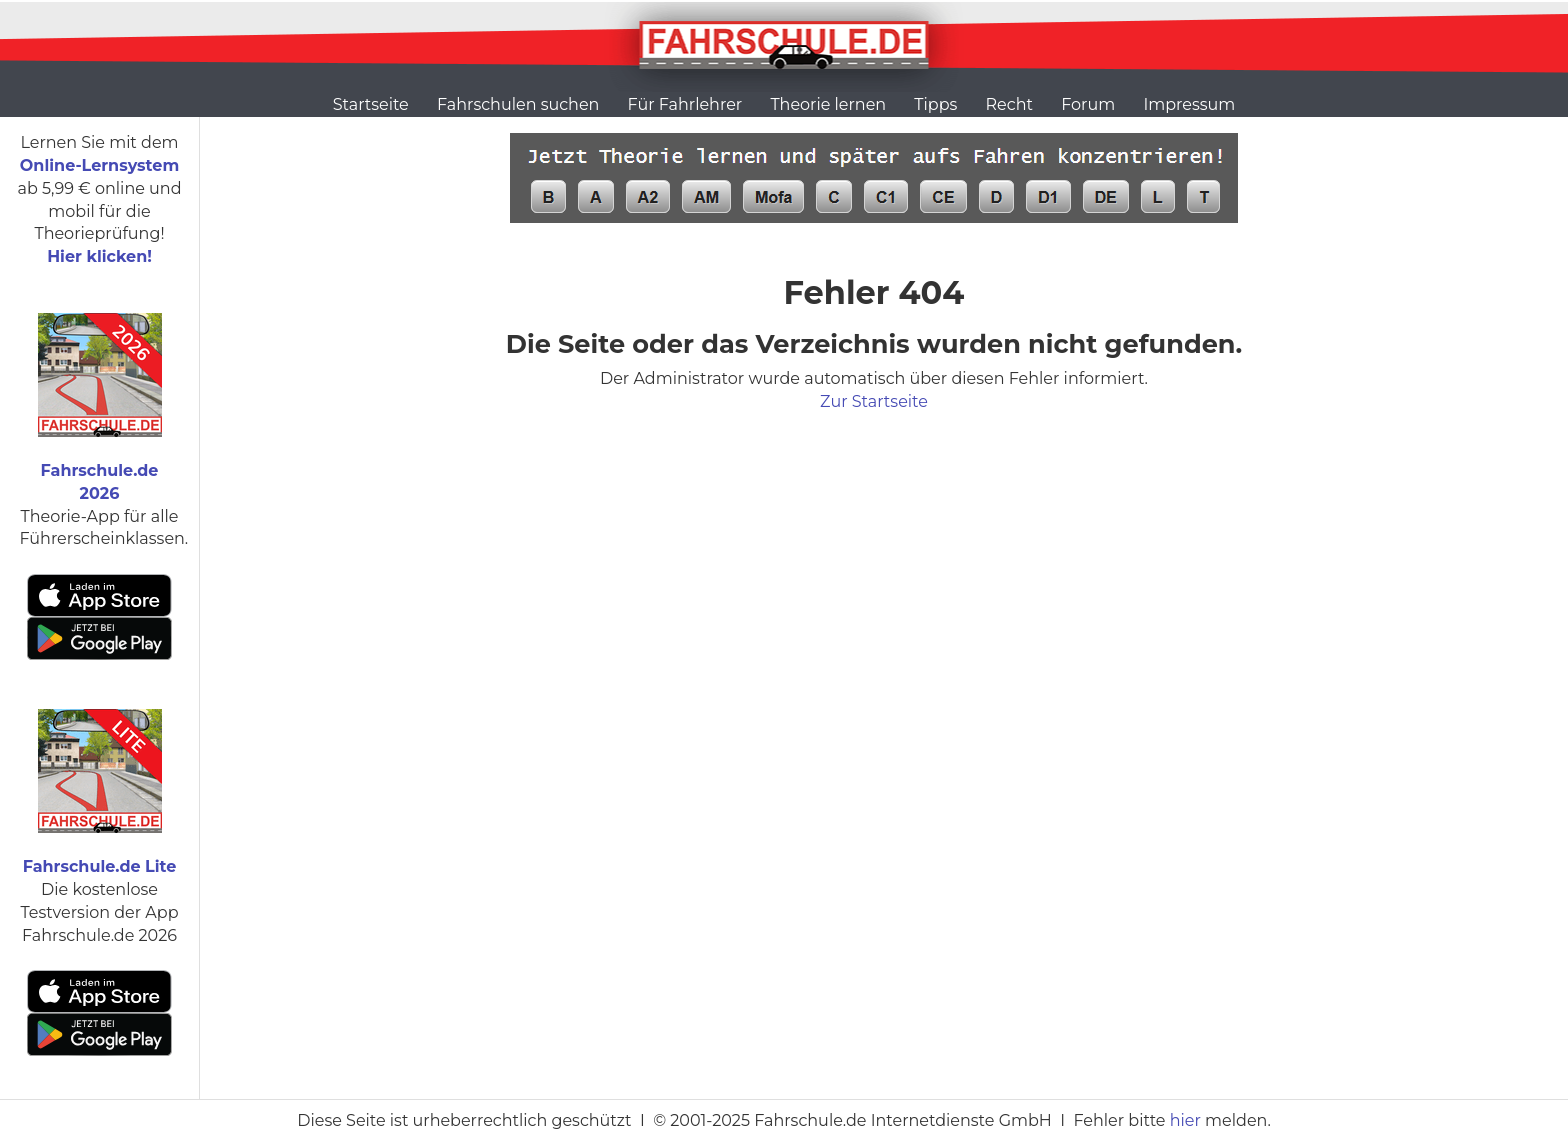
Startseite (371, 104)
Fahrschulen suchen (518, 104)
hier (1185, 1120)
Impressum (1189, 104)
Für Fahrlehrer (685, 104)
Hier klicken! (99, 256)
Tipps (935, 104)
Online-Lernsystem (99, 165)
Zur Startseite (874, 401)
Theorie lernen (828, 104)
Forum (1088, 104)
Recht (1009, 104)
